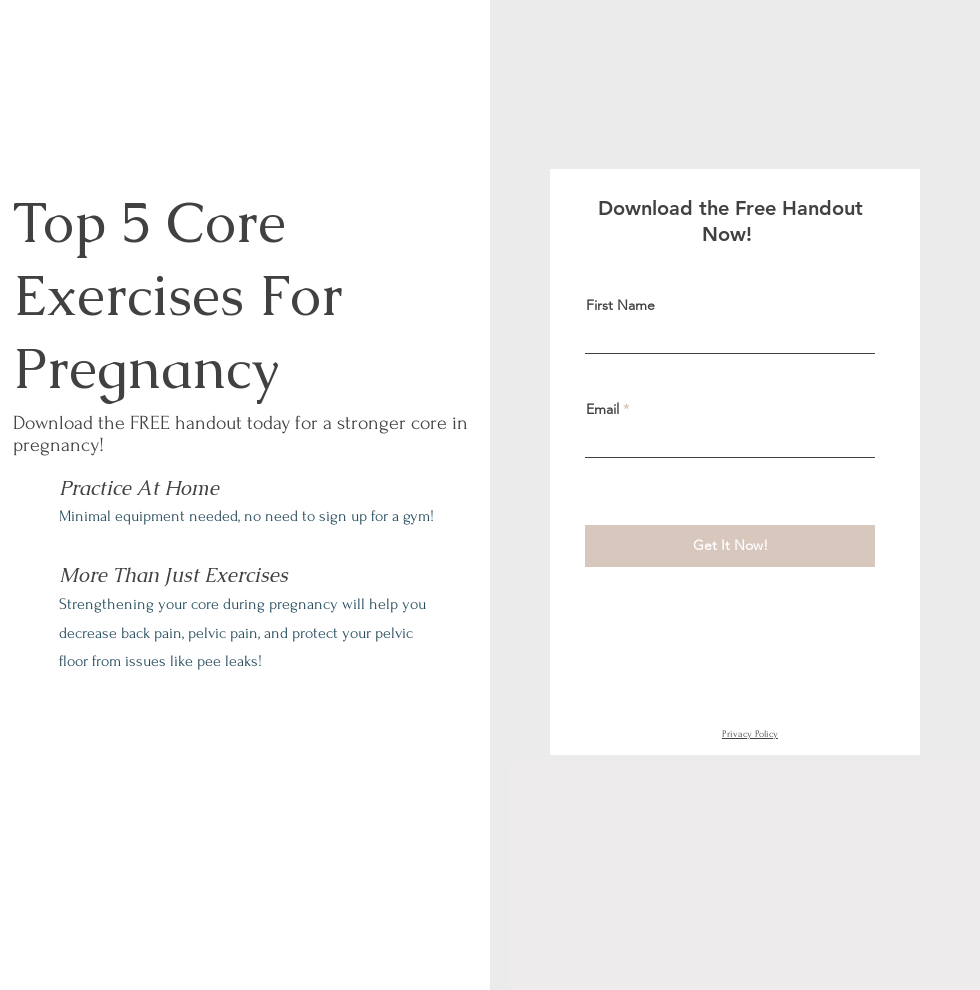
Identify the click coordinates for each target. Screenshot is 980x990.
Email (602, 409)
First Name (620, 305)
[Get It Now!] (730, 546)
